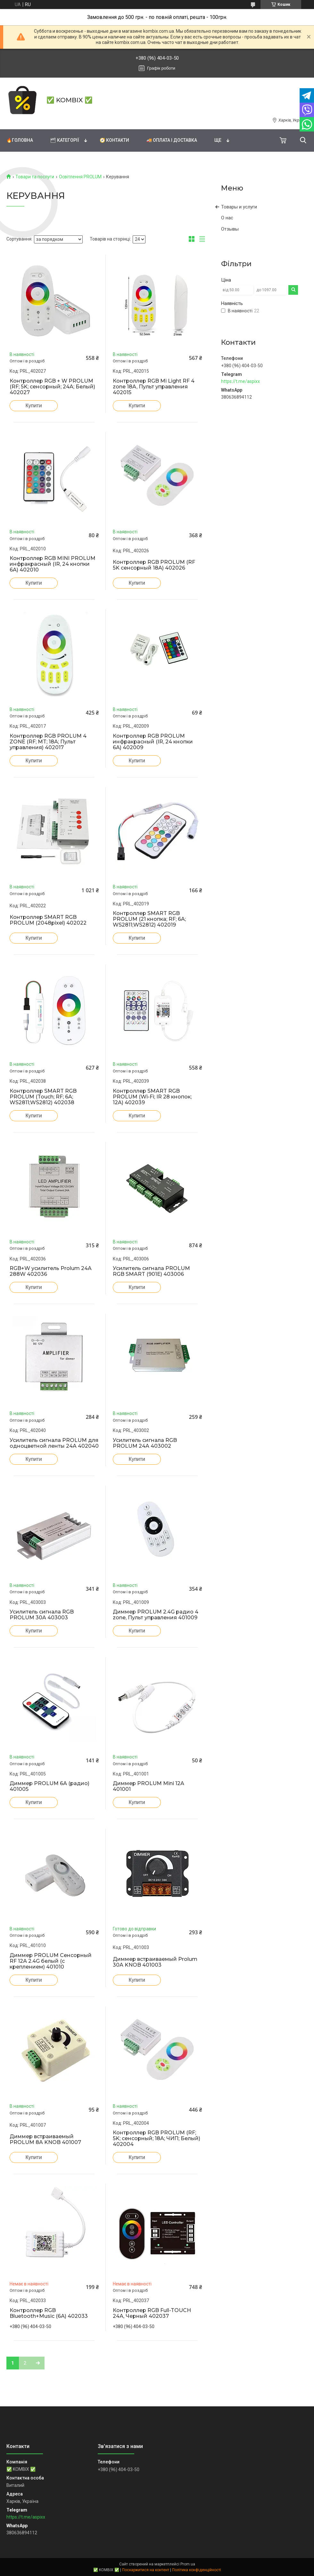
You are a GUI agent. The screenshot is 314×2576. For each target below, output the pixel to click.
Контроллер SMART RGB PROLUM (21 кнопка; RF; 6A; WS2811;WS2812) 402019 (149, 919)
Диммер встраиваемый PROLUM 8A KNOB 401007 (45, 2139)
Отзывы (230, 229)
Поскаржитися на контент (145, 2570)
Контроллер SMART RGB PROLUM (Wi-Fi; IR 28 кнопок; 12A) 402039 (152, 1097)
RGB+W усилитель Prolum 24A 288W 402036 (51, 1271)
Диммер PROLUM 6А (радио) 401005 (49, 1786)
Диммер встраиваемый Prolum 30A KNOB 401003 (155, 1962)
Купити (33, 405)
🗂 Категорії (64, 140)
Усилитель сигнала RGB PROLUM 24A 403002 (145, 1443)
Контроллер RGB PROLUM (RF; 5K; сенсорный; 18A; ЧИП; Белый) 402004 (156, 2138)
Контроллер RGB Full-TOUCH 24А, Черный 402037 (152, 2313)
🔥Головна (19, 140)
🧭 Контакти (114, 140)
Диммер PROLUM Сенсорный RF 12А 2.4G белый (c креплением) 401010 (51, 1961)
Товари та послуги (34, 176)
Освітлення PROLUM (80, 176)
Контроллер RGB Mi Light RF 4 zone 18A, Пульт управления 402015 (153, 386)
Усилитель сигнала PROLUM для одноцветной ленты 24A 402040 (54, 1443)
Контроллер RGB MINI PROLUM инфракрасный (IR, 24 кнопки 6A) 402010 (52, 564)
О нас (227, 218)
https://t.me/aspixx (240, 381)
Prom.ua (187, 2564)
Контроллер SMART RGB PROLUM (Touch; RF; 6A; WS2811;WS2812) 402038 (43, 1097)
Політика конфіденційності (196, 2570)
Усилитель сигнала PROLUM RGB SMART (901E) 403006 (151, 1271)
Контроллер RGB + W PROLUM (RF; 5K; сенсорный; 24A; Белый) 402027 (52, 386)
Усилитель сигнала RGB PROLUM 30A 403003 (42, 1615)
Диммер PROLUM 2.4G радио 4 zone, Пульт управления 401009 (155, 1615)
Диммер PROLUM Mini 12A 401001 (148, 1786)
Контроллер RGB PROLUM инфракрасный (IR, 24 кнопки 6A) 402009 (153, 741)
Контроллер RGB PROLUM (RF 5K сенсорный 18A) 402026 (154, 565)
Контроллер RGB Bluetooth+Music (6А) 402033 (49, 2313)
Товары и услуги (239, 207)
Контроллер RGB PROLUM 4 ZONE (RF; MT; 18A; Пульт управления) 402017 (48, 741)
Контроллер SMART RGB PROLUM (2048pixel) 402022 (48, 920)
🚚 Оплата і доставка (171, 140)
